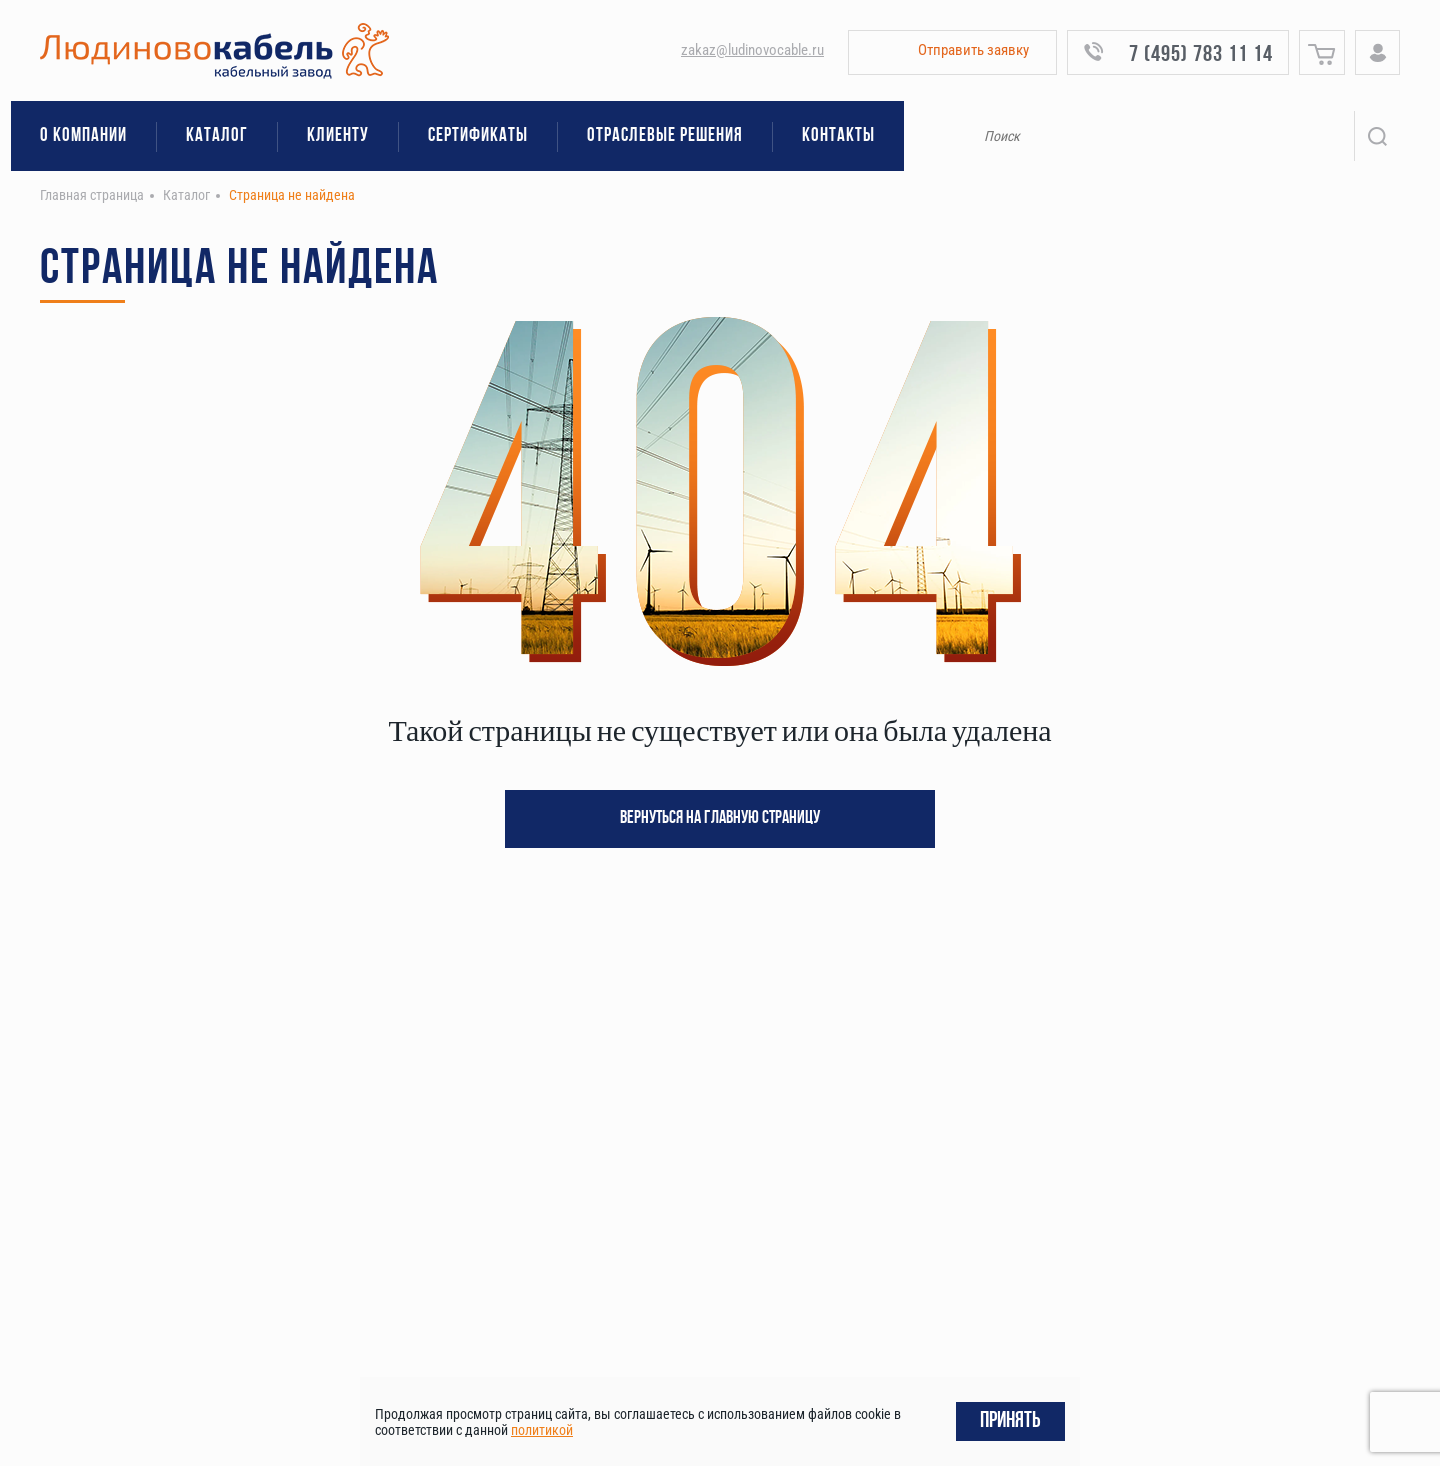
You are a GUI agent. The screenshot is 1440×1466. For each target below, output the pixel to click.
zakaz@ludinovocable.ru (752, 50)
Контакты (838, 136)
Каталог (217, 136)
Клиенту (338, 136)
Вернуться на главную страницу (720, 818)
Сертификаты (478, 136)
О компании (83, 136)
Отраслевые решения (665, 136)
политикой (542, 1430)
